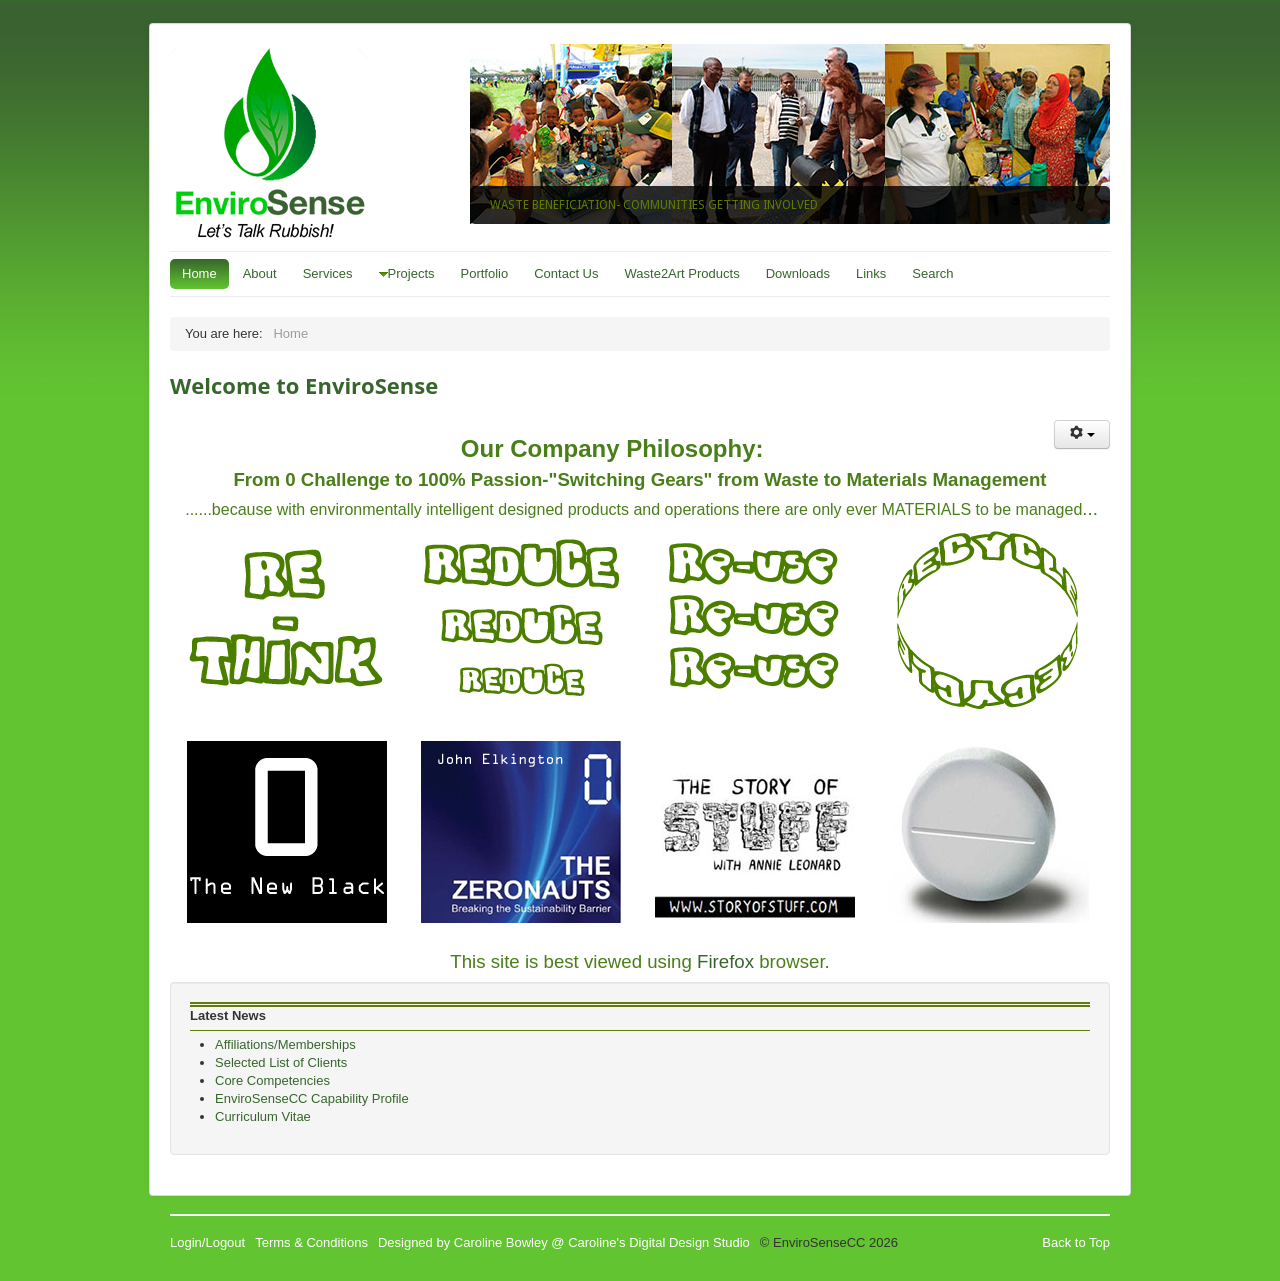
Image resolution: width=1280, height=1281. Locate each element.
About (260, 273)
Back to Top (1076, 1242)
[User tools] (1082, 434)
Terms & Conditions (311, 1242)
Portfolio (485, 273)
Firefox (725, 961)
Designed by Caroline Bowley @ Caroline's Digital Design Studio (564, 1242)
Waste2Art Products (682, 273)
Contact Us (566, 273)
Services (328, 273)
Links (871, 273)
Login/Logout (207, 1242)
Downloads (798, 273)
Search (932, 273)
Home (199, 273)
